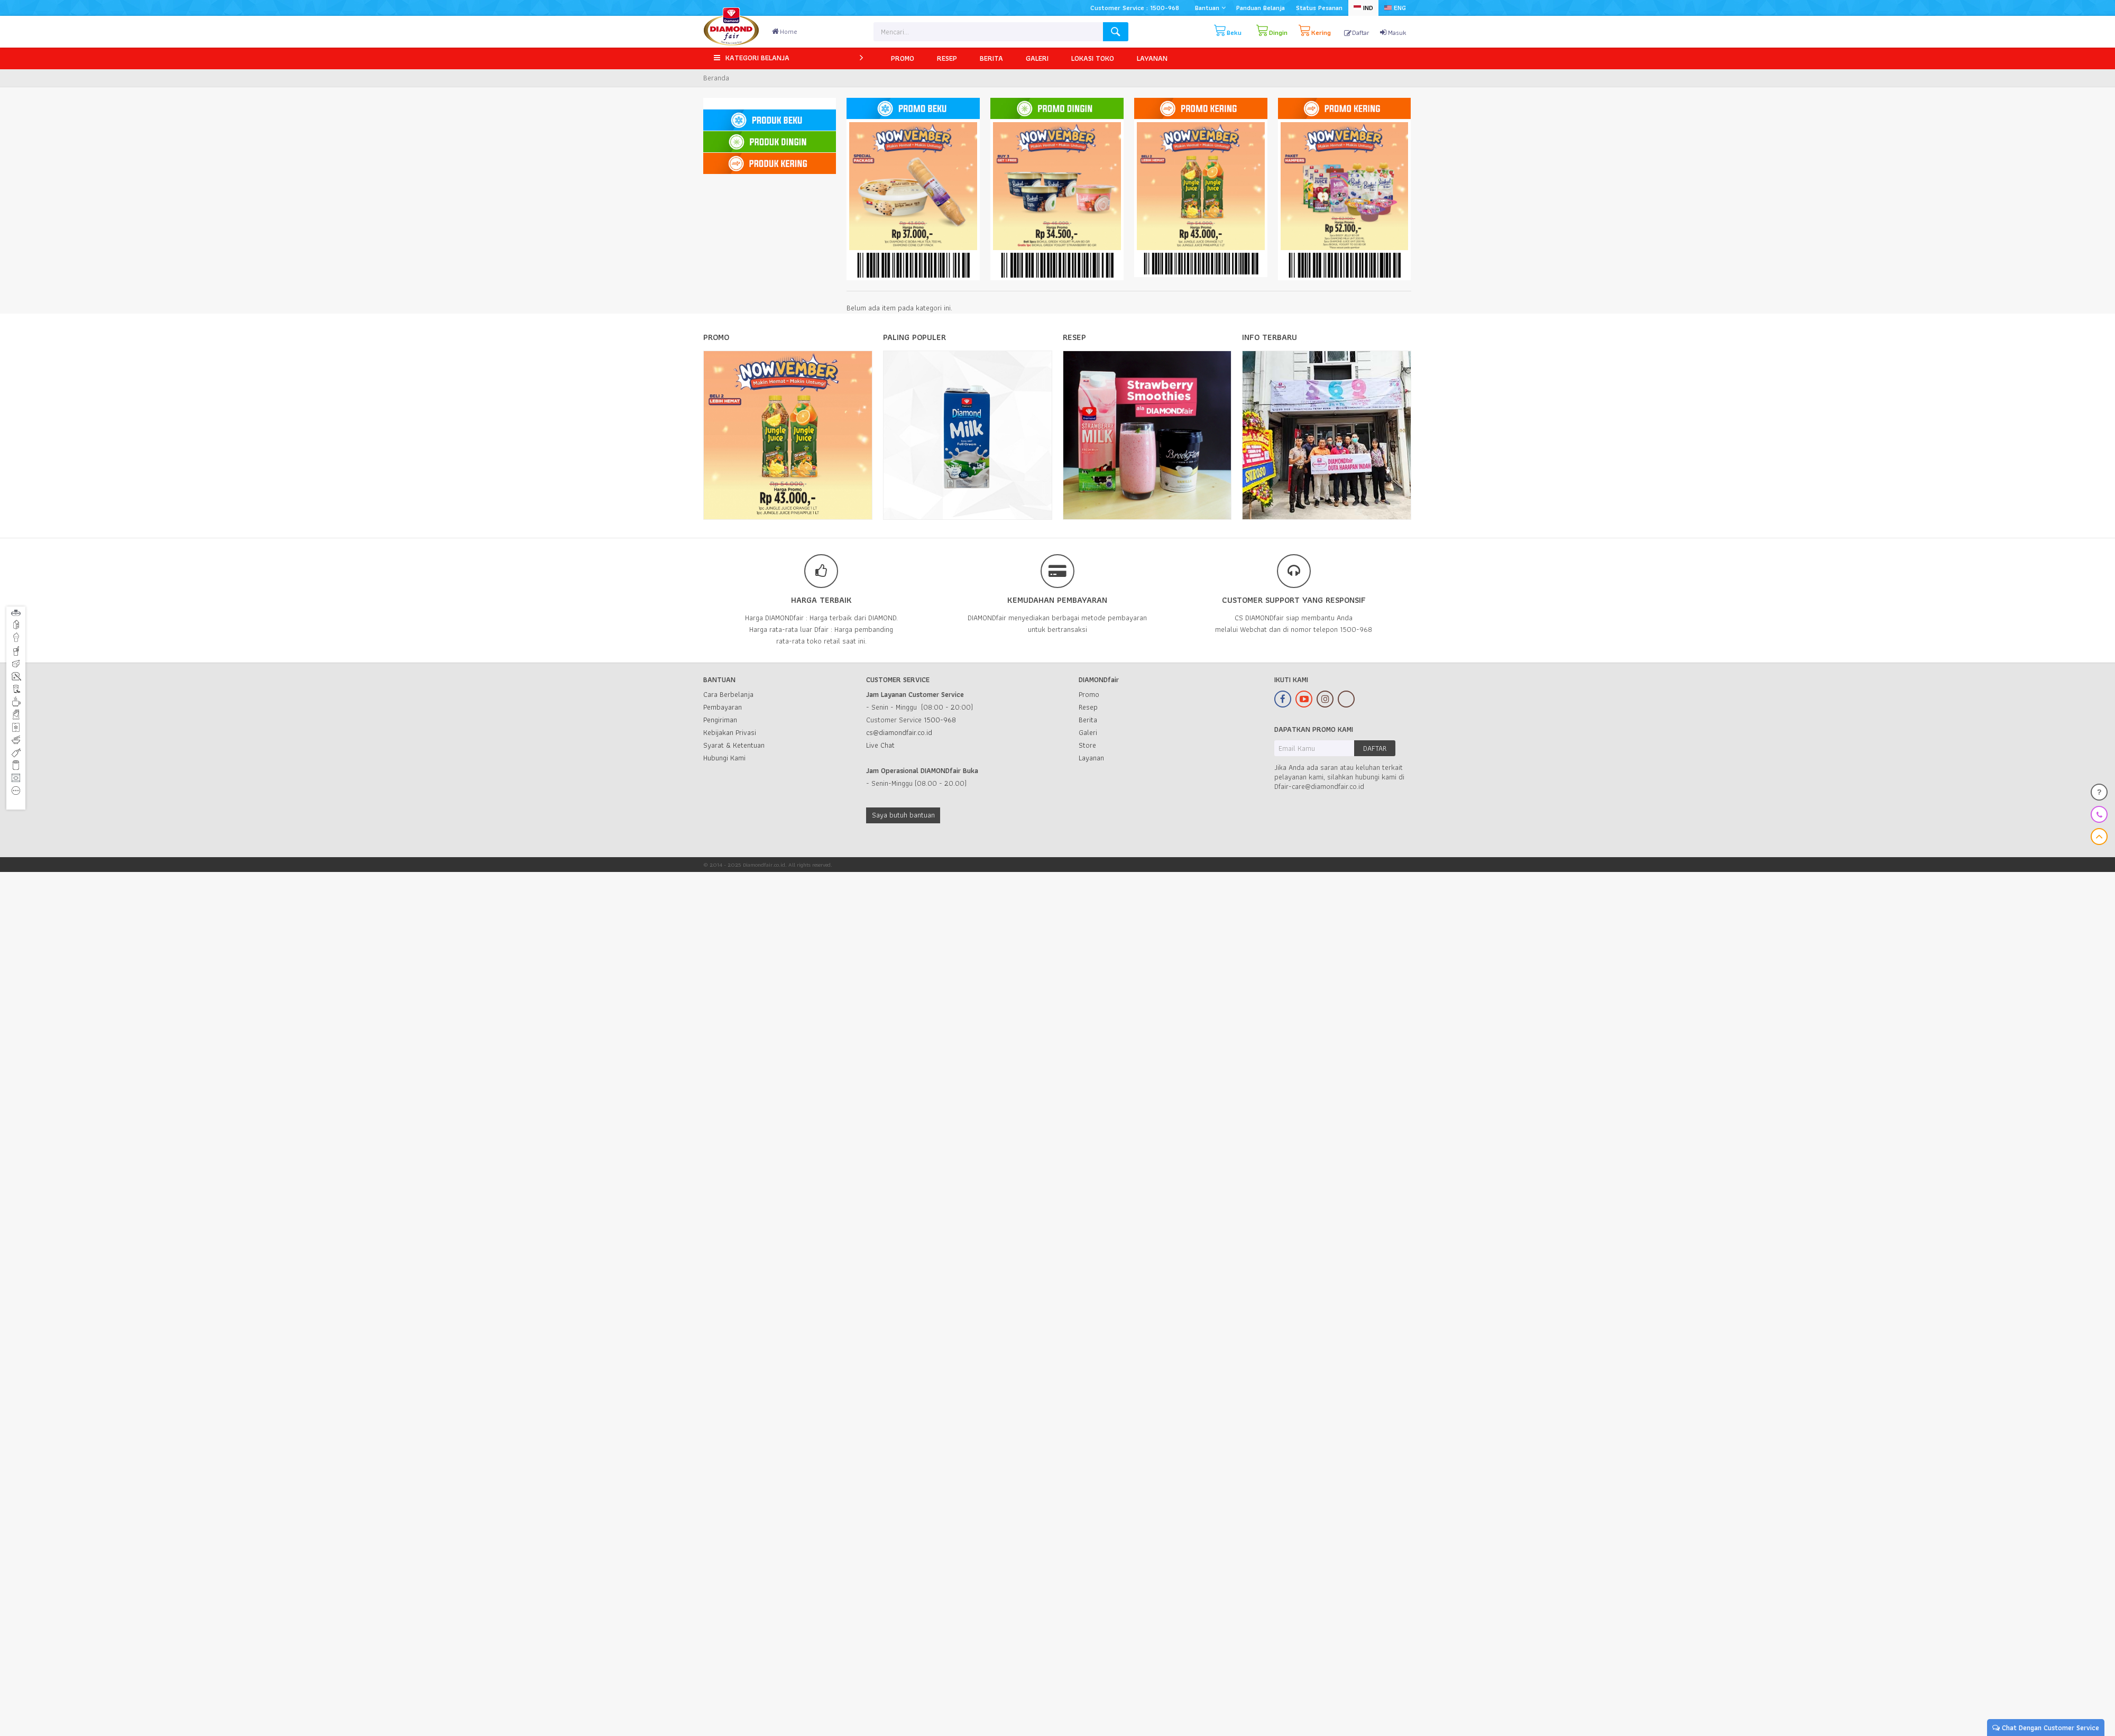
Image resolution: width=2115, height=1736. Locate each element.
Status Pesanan (1319, 7)
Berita (1088, 719)
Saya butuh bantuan (903, 815)
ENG (1395, 7)
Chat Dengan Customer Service (2045, 1727)
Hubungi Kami (724, 758)
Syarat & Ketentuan (734, 745)
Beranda (716, 78)
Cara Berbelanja (728, 694)
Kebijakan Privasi (729, 732)
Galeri (1088, 732)
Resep (1088, 707)
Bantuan (1210, 7)
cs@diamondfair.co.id (899, 732)
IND (1363, 7)
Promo (1089, 694)
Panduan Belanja (1260, 7)
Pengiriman (720, 719)
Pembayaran (722, 707)
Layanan (1091, 758)
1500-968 (940, 719)
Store (1087, 745)
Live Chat (880, 745)
